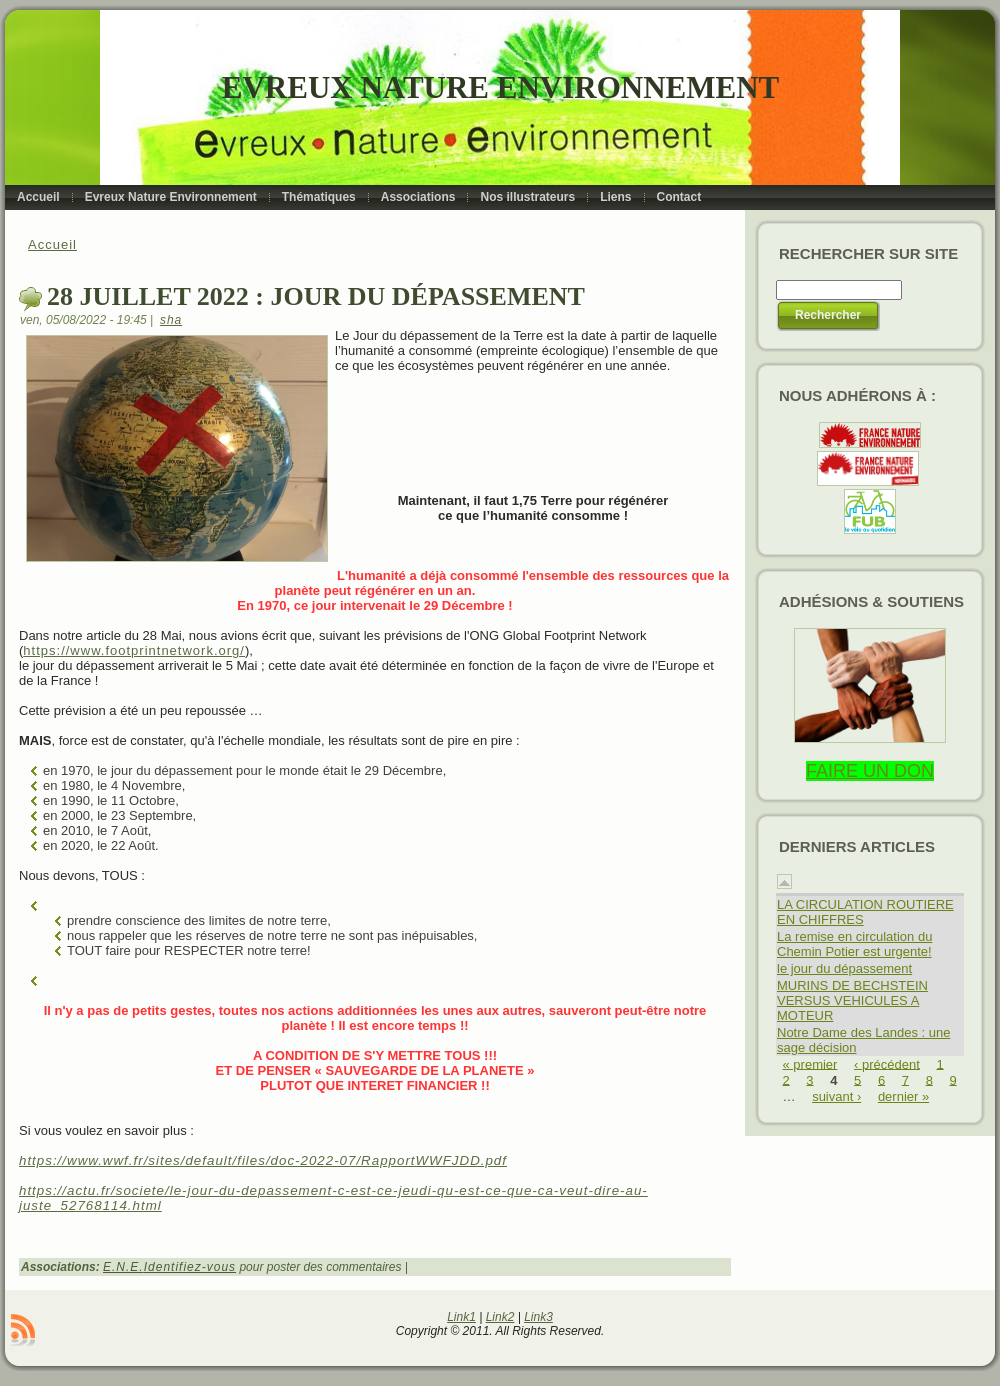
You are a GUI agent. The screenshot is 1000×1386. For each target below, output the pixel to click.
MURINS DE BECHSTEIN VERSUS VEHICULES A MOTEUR (852, 1000)
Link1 (461, 1317)
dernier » (903, 1096)
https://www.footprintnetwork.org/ (134, 650)
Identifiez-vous (190, 1267)
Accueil (52, 244)
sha (171, 320)
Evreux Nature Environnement (500, 87)
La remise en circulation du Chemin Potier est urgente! (854, 944)
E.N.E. (123, 1267)
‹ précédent (887, 1063)
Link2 (500, 1317)
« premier (810, 1063)
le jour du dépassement (844, 968)
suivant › (836, 1096)
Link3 (538, 1317)
